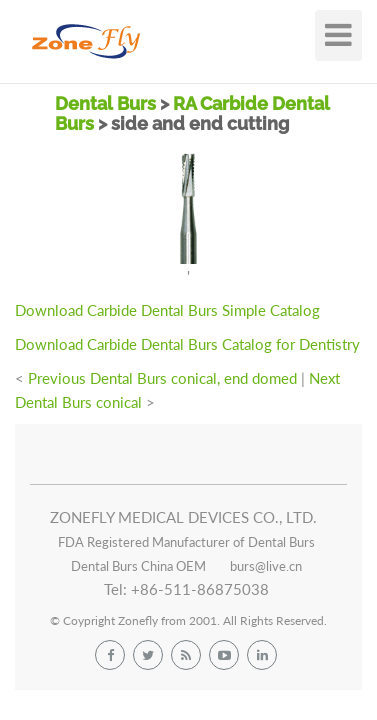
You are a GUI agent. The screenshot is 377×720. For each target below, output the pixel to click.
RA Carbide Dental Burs (192, 113)
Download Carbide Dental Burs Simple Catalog (167, 310)
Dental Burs (107, 103)
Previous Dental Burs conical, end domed (162, 378)
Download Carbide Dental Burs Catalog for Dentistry (187, 344)
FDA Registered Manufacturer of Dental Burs (186, 542)
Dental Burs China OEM (138, 566)
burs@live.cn (266, 566)
